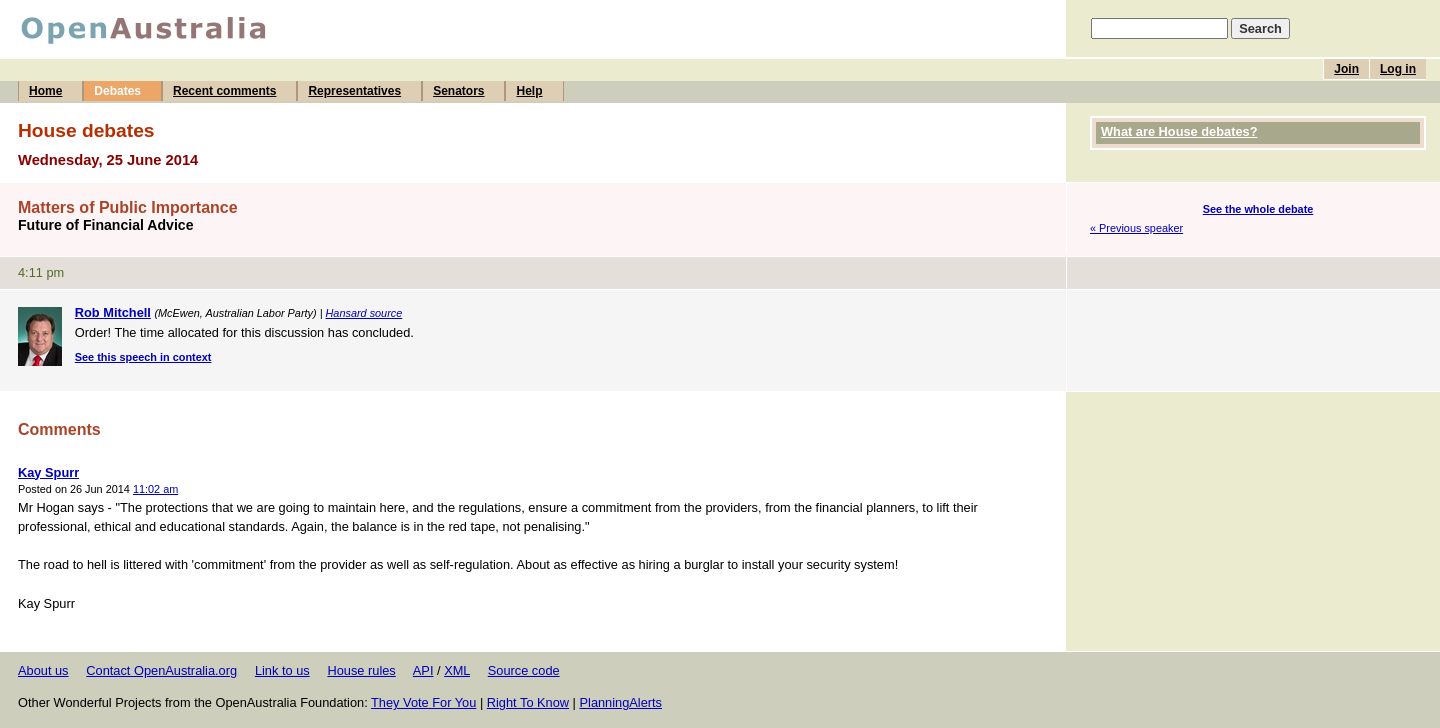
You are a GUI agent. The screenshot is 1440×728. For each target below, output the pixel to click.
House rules (361, 670)
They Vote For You (423, 702)
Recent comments (224, 91)
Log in (1398, 69)
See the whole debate (1258, 209)
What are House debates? (1179, 131)
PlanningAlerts (621, 702)
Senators (458, 91)
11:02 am (155, 489)
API (423, 670)
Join (1346, 69)
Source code (524, 670)
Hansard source (364, 313)
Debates (117, 91)
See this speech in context (143, 357)
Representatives (354, 91)
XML (457, 670)
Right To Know (528, 702)
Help (529, 91)
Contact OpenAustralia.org (161, 670)
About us (43, 670)
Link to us (282, 670)
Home (45, 91)
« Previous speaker (1136, 228)
